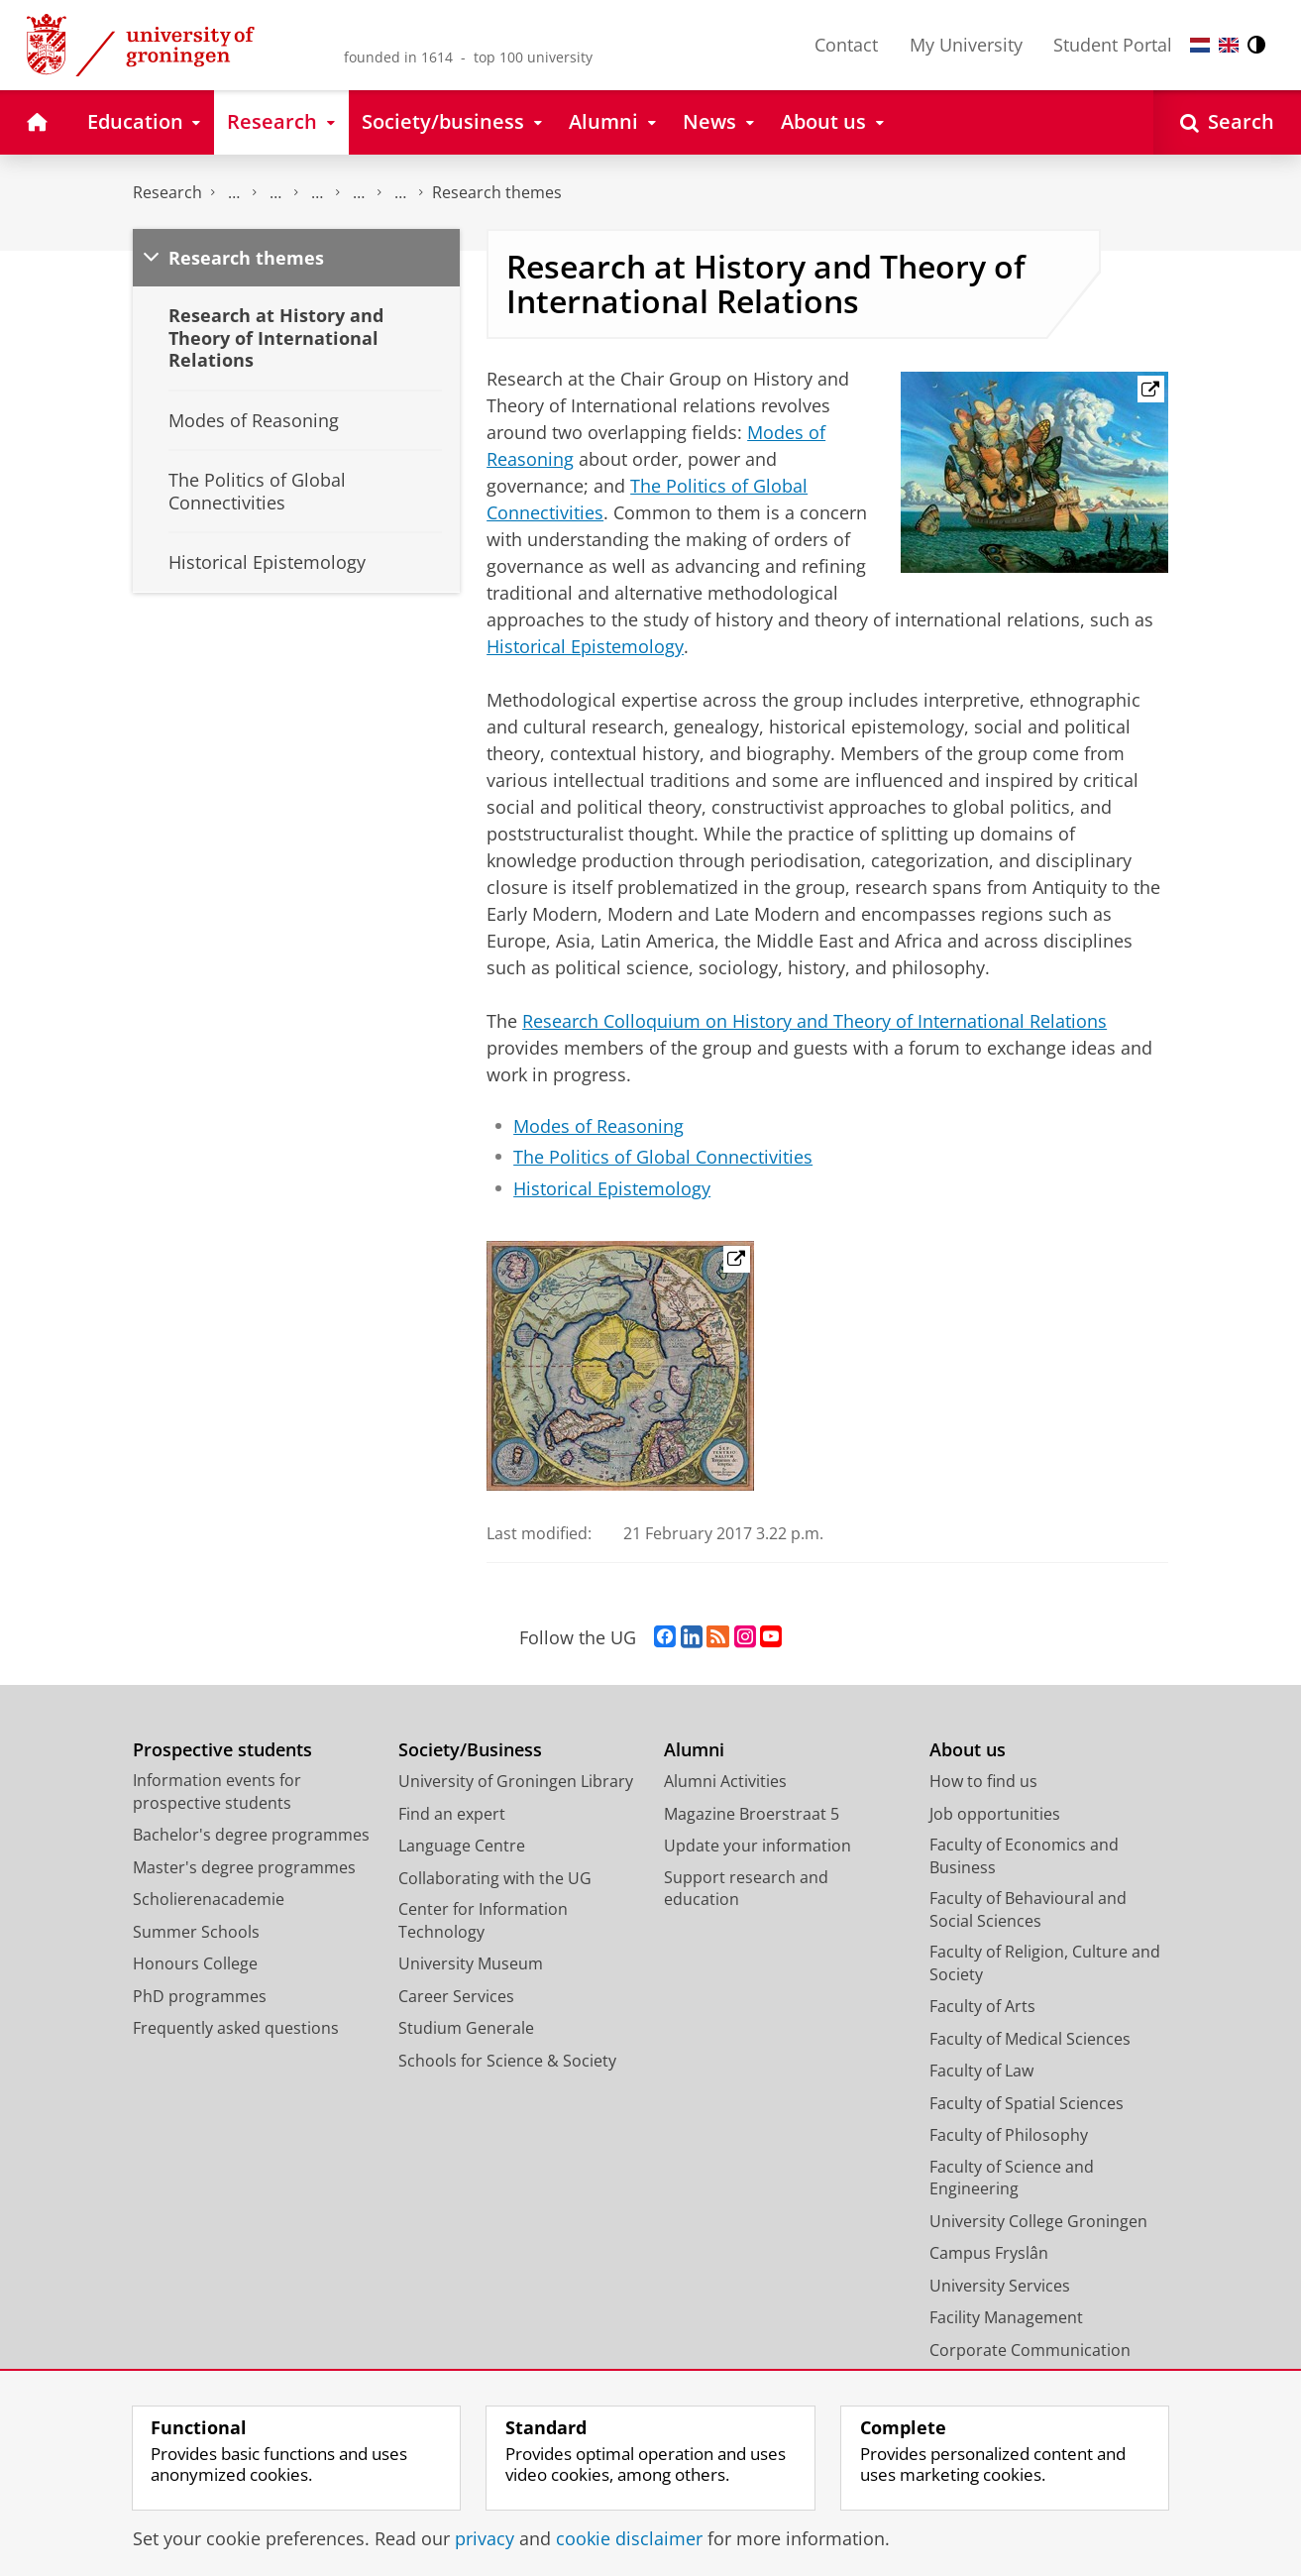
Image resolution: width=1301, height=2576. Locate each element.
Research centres (317, 192)
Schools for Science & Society (507, 2061)
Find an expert (451, 1814)
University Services (999, 2285)
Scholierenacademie (208, 1899)
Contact (846, 44)
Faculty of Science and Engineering (1011, 2178)
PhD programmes (200, 1996)
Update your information (757, 1845)
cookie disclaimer (629, 2538)
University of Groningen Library (515, 1781)
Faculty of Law (981, 2070)
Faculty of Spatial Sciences (1026, 2103)
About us (967, 1749)
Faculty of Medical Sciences (1030, 2039)
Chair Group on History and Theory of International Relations (400, 192)
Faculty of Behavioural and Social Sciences (1028, 1909)
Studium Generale (466, 2028)
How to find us (983, 1781)
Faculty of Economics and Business (1024, 1856)
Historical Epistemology (585, 646)
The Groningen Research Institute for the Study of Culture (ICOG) (234, 192)
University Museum (470, 1963)
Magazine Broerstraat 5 (751, 1814)
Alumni (694, 1749)
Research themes (497, 192)
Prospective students (222, 1749)
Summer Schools (196, 1932)
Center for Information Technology (483, 1920)
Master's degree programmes (244, 1867)
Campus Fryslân (988, 2253)
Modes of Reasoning (598, 1126)
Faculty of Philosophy (1008, 2135)
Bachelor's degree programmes (251, 1835)
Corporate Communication (1030, 2350)
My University (966, 44)
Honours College (195, 1963)
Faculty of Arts (982, 2006)
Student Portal (1112, 44)
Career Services (456, 1996)
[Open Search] (1227, 122)
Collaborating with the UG (495, 1878)
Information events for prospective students (217, 1791)
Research (167, 192)
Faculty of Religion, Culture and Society (1044, 1963)
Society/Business (470, 1749)
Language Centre (461, 1845)
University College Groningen (1038, 2221)
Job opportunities (994, 1814)
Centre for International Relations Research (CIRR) (359, 192)
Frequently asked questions (236, 2028)
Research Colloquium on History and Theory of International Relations (814, 1021)
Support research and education (746, 1888)
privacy (484, 2538)
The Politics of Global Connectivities (663, 1157)
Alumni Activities (725, 1781)
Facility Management (1006, 2317)
